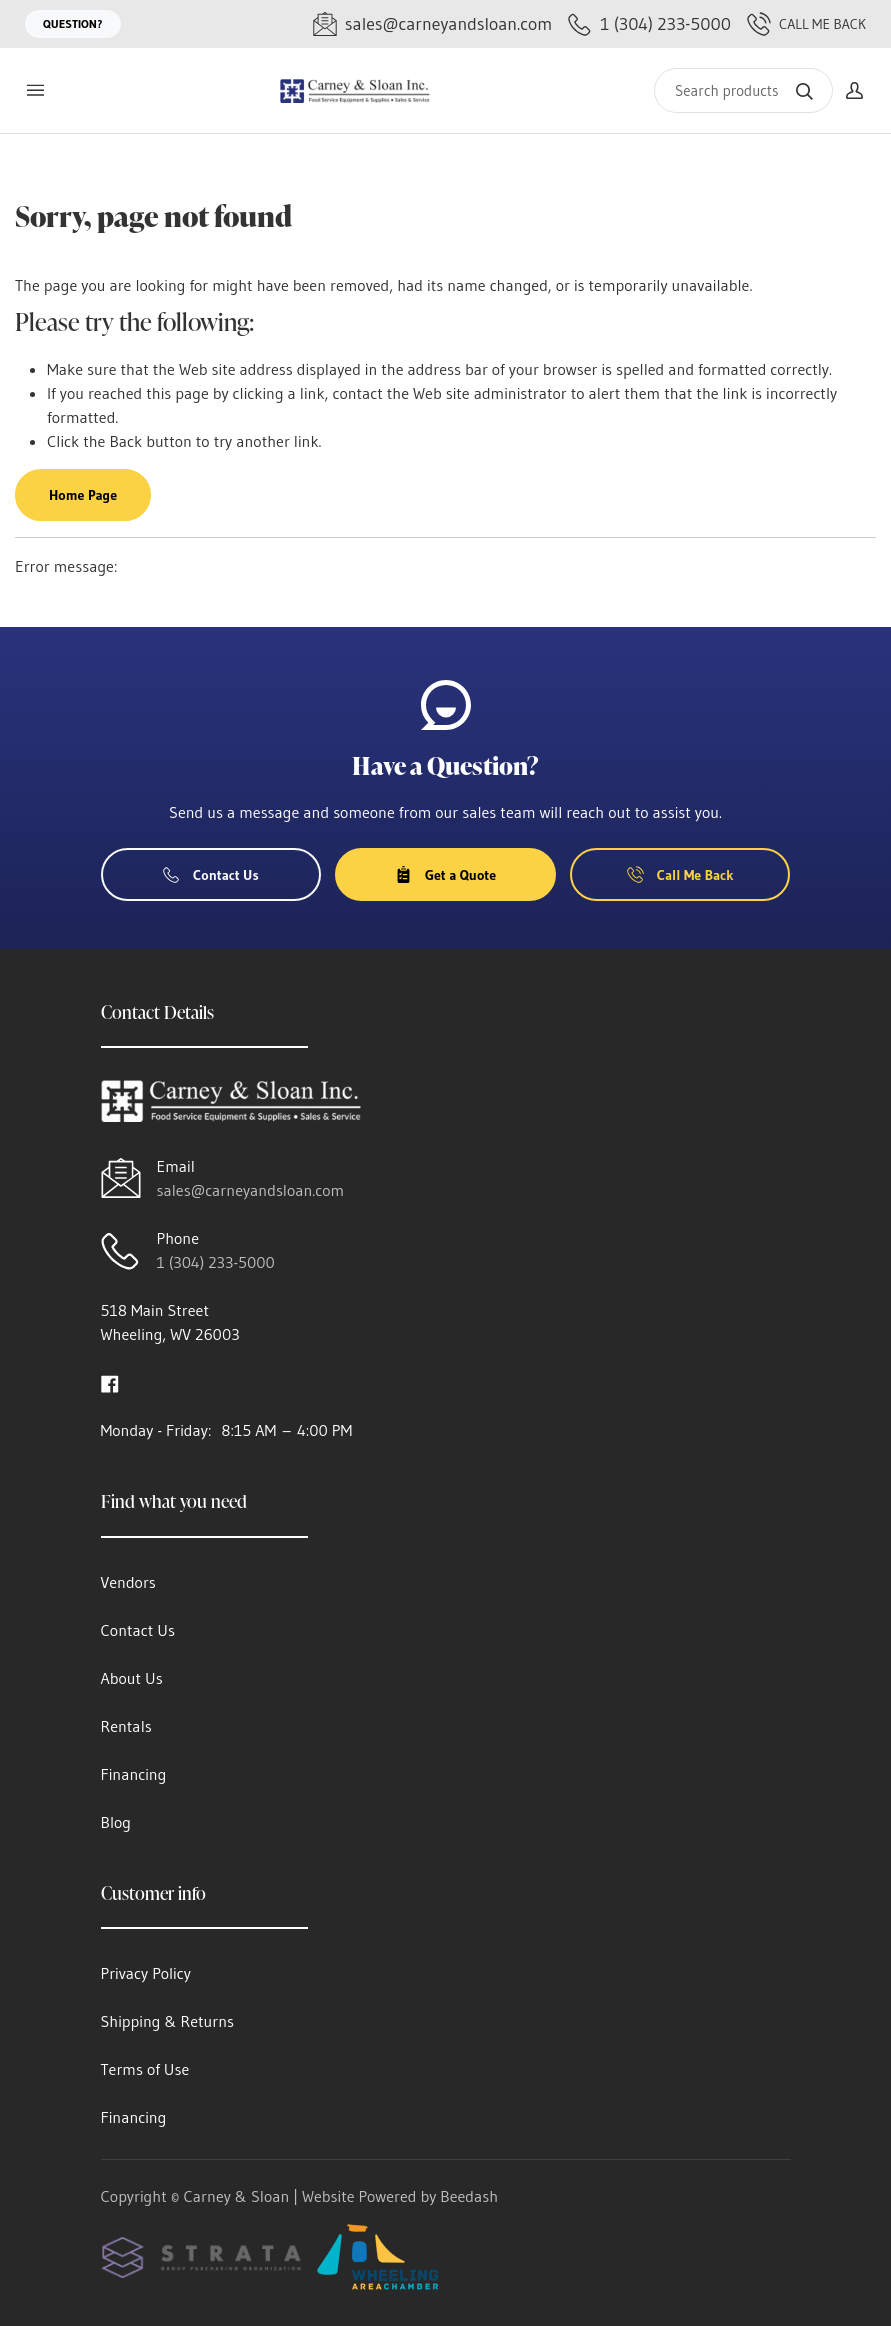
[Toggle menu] (35, 90)
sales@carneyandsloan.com (251, 1190)
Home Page (83, 495)
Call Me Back (806, 24)
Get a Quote (445, 875)
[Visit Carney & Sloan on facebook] (110, 1382)
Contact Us (211, 875)
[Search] (743, 90)
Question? (73, 23)
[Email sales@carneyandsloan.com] (432, 24)
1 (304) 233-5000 (216, 1262)
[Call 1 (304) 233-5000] (649, 24)
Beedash (469, 2196)
